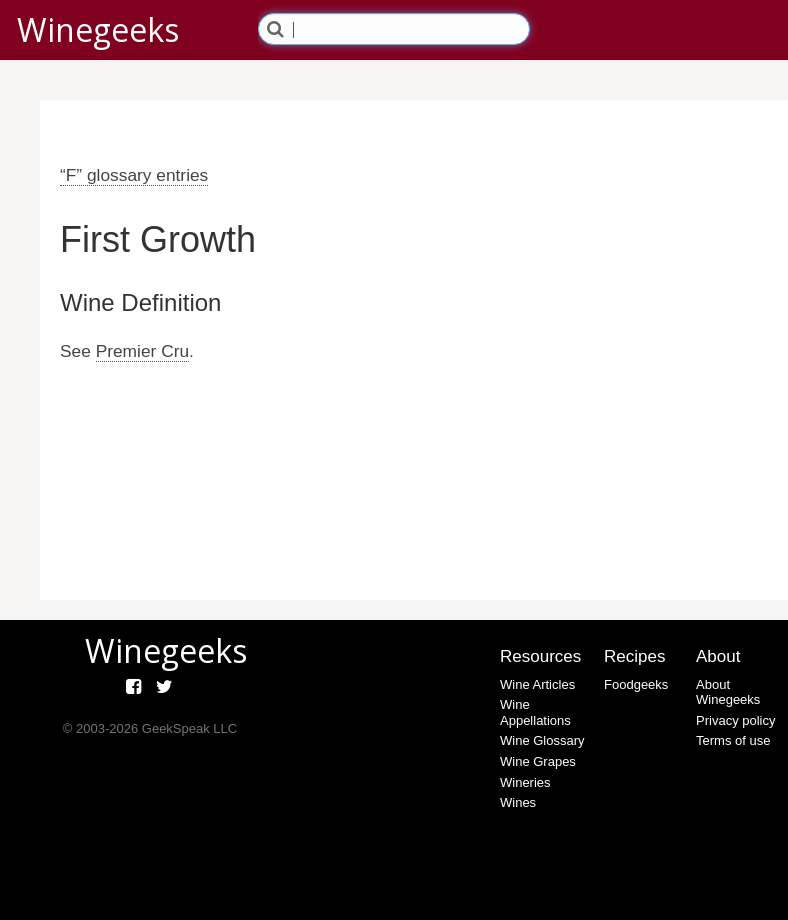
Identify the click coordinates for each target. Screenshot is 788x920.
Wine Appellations (535, 712)
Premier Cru (142, 351)
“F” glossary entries (134, 175)
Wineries (525, 782)
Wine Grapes (538, 761)
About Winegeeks (728, 692)
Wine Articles (537, 684)
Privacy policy (735, 720)
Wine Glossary (542, 740)
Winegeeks (98, 29)
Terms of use (733, 740)
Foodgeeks (636, 684)
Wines (518, 802)
